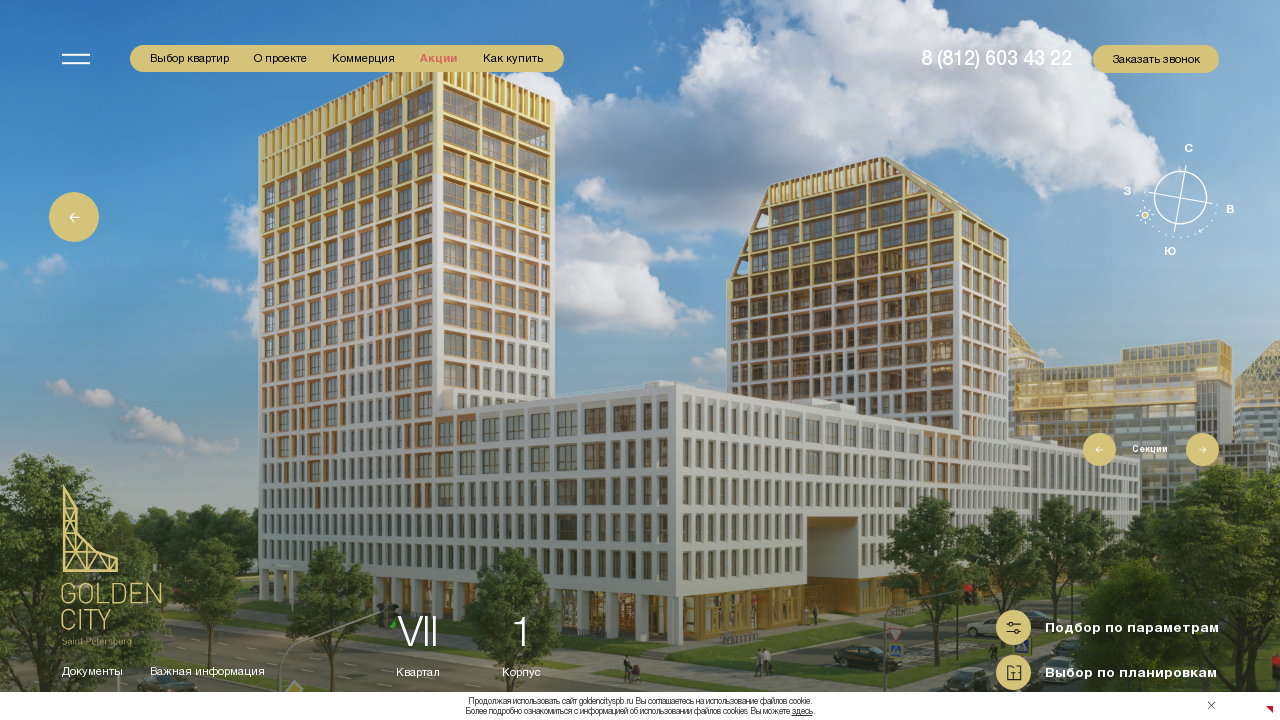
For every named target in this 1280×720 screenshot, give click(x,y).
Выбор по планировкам (1131, 673)
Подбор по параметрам (1132, 628)
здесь (802, 711)
